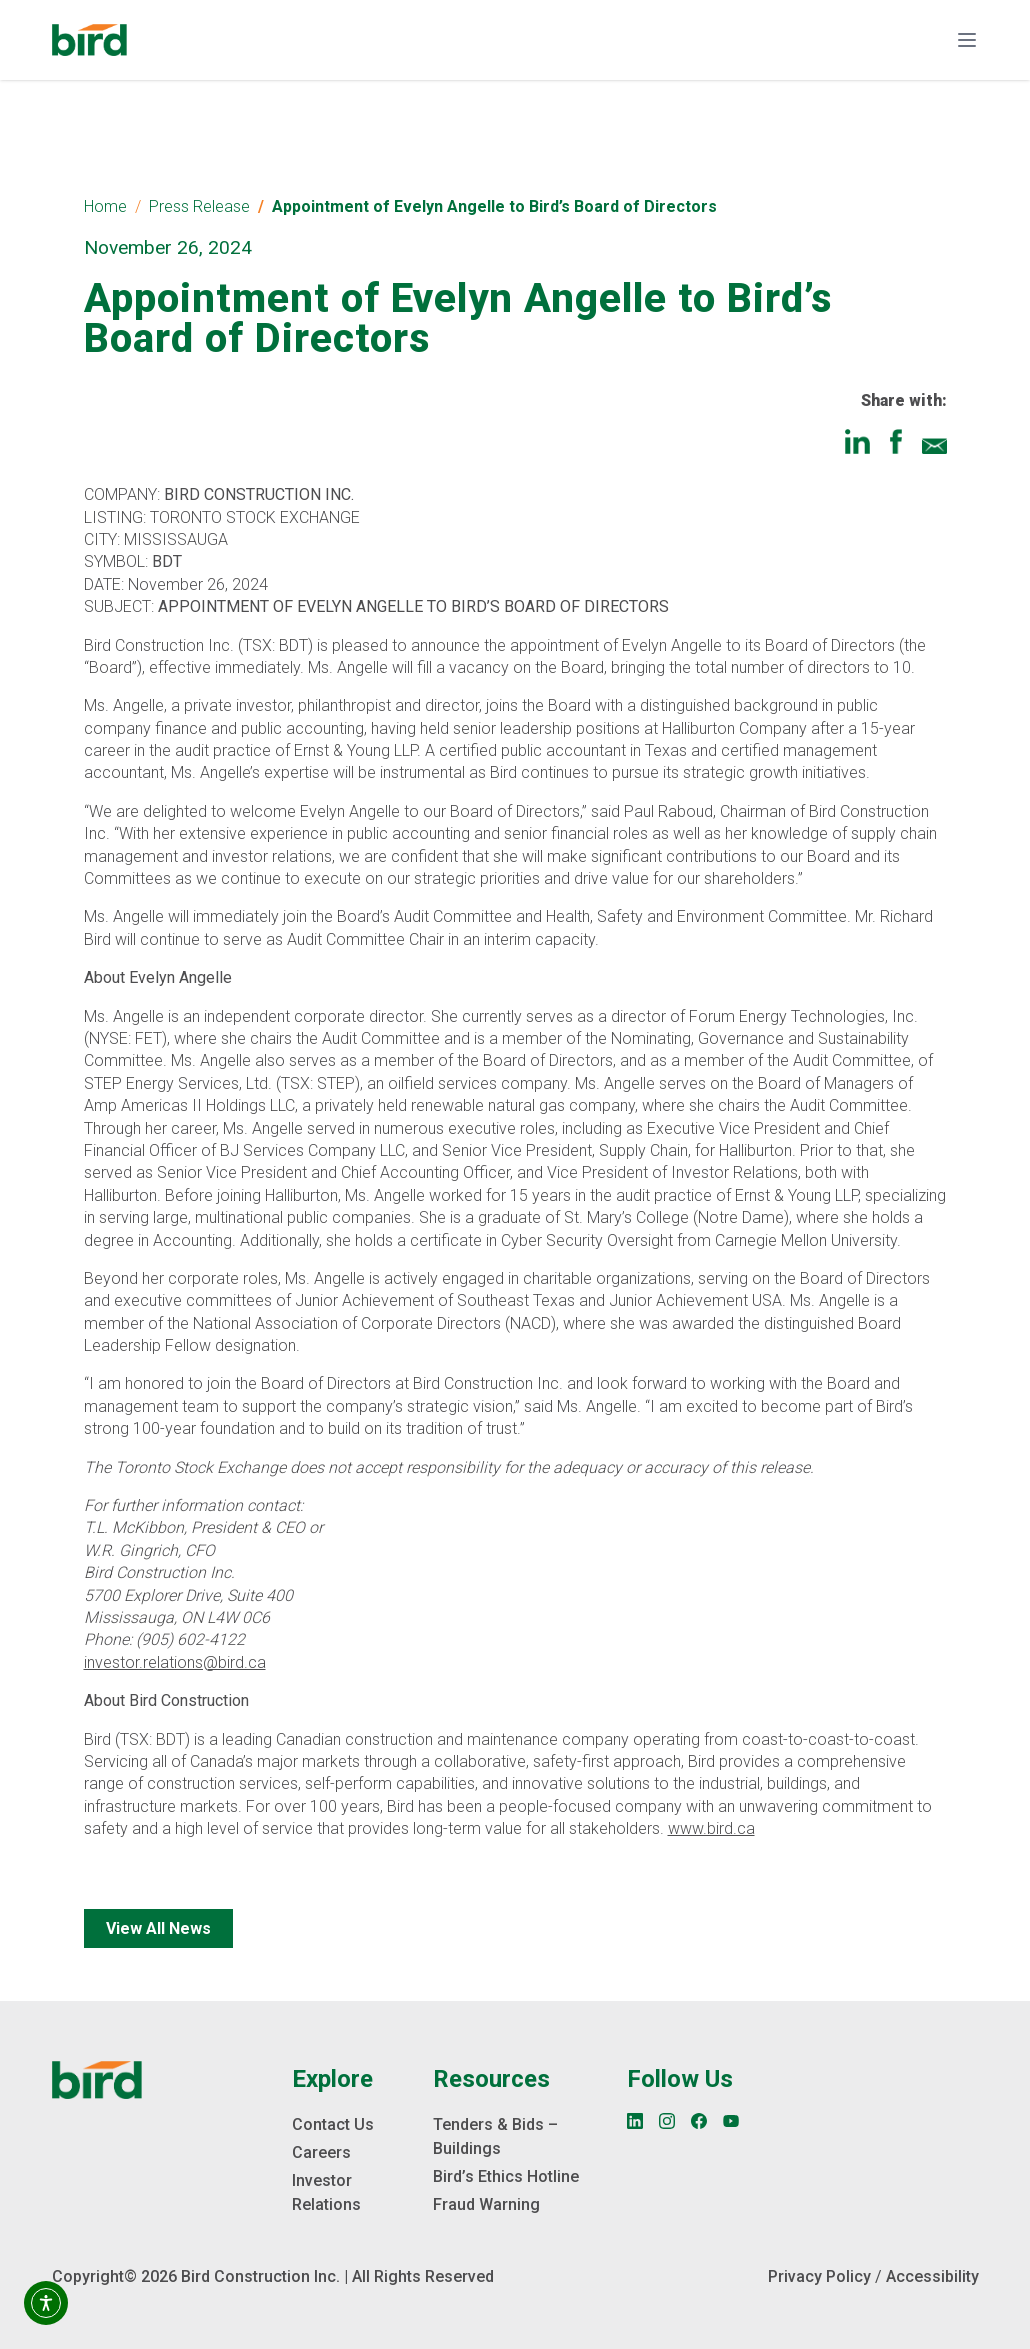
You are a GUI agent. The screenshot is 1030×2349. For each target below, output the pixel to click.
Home (105, 206)
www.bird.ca (711, 1828)
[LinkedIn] (635, 2121)
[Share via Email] (934, 441)
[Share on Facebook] (896, 441)
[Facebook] (699, 2121)
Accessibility (932, 2276)
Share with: (904, 400)
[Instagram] (667, 2121)
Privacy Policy (819, 2276)
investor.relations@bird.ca (175, 1662)
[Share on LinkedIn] (857, 441)
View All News (158, 1928)
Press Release (199, 206)
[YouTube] (731, 2121)
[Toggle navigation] (967, 40)
